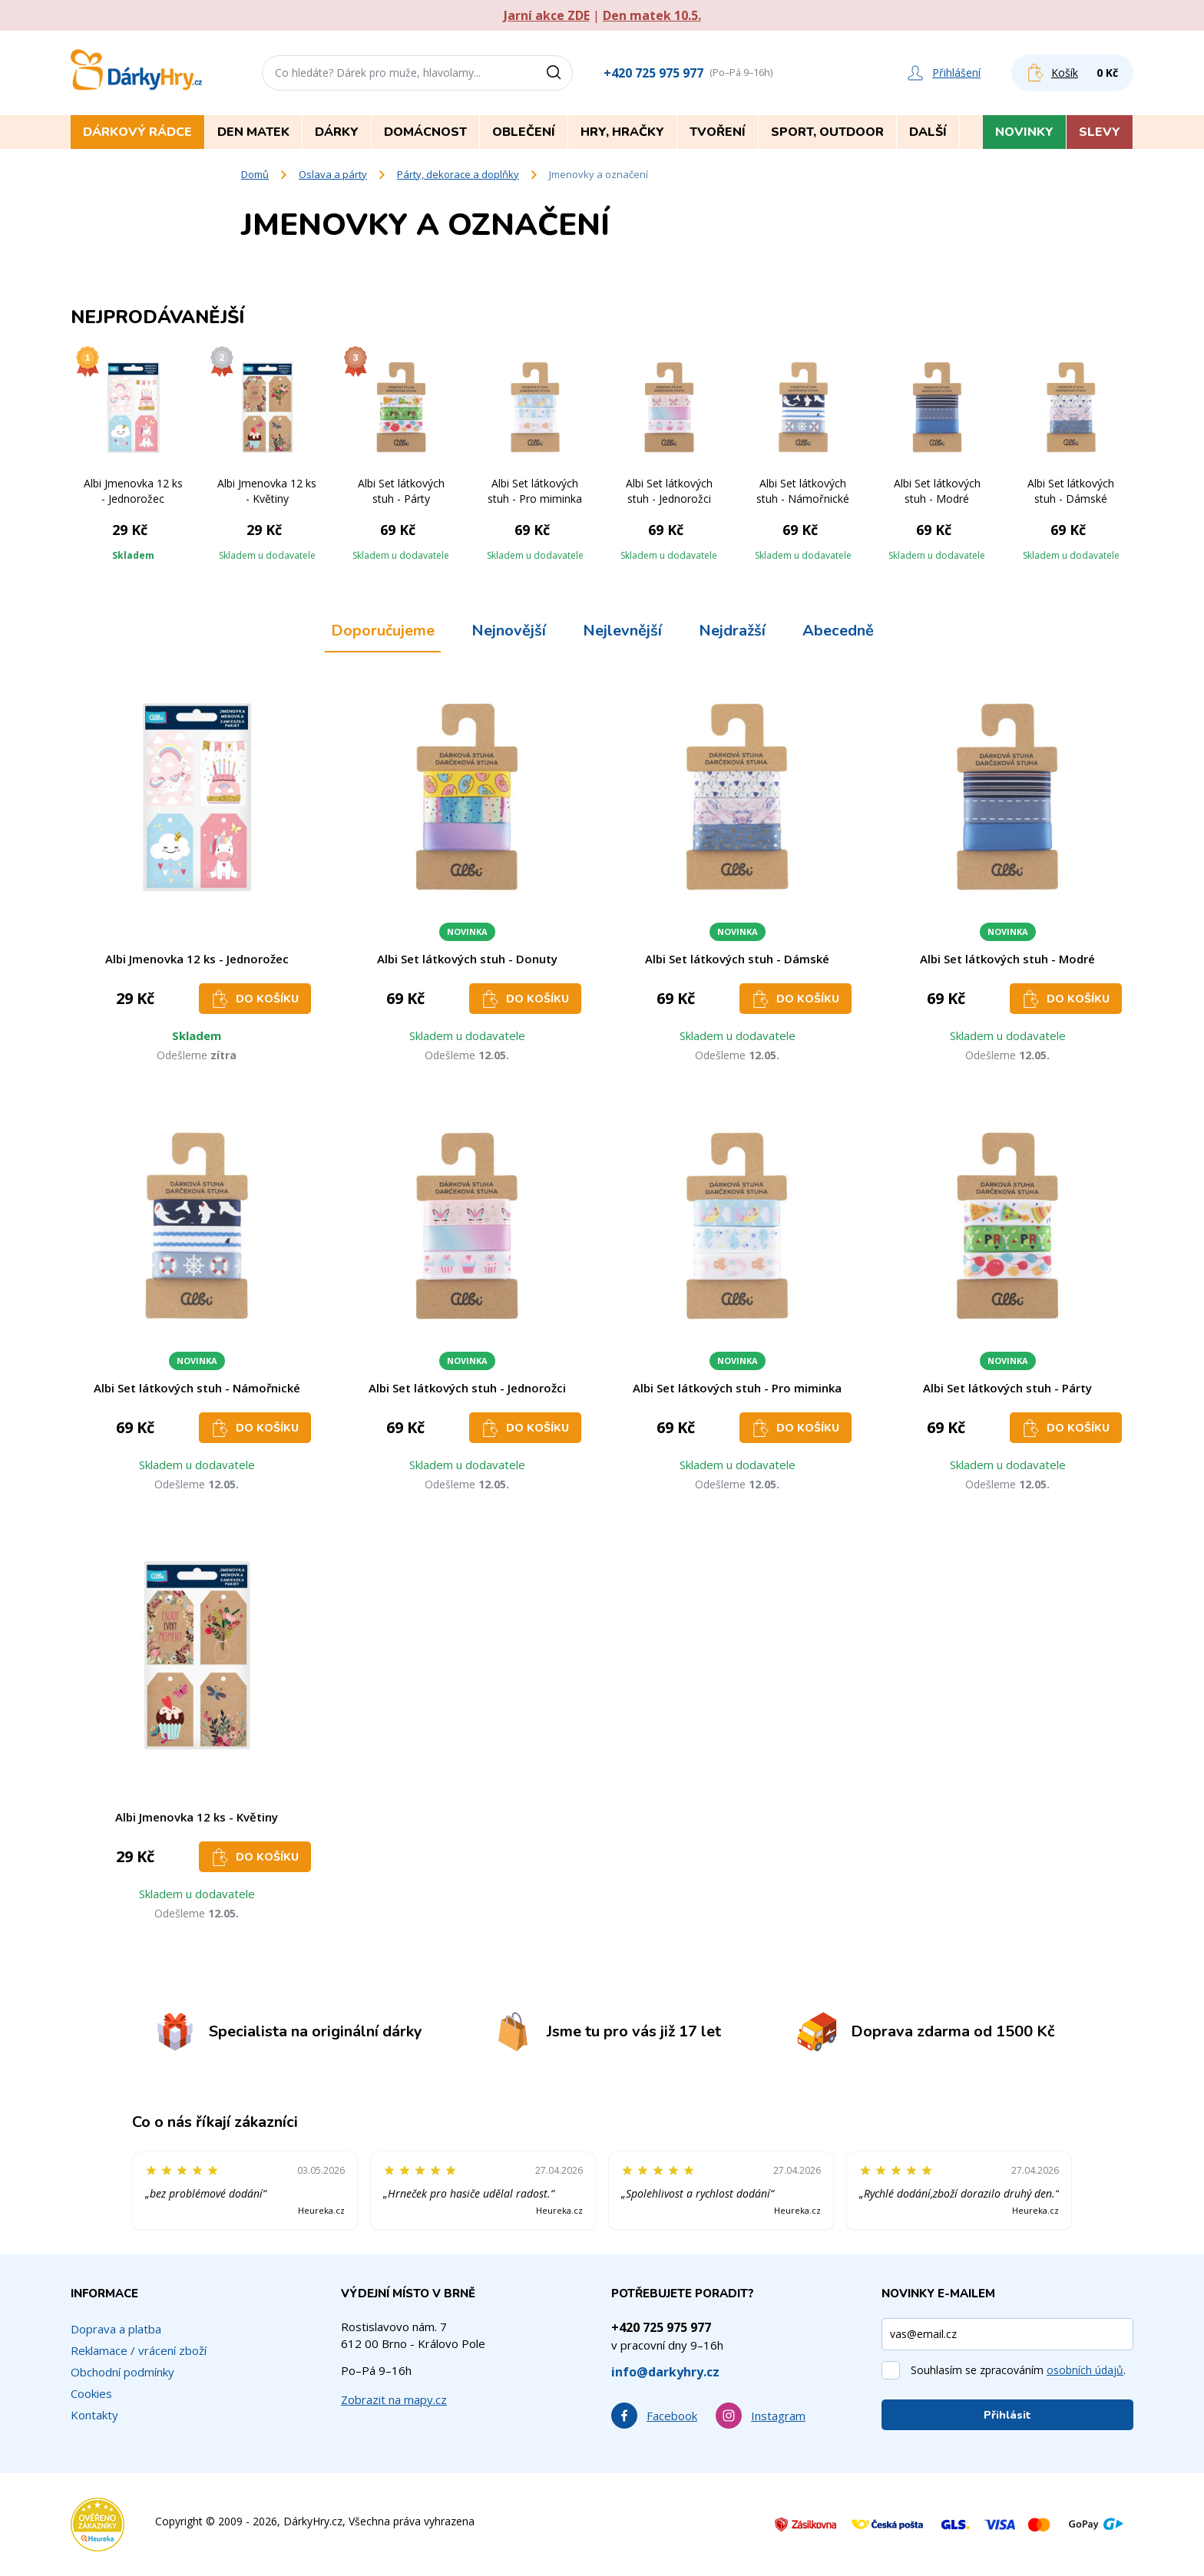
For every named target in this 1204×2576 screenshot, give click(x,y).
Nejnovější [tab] (508, 630)
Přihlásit (1007, 2415)
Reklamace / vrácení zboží (139, 2350)
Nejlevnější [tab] (622, 630)
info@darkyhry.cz (665, 2371)
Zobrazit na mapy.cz (394, 2399)
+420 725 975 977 (653, 72)
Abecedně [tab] (838, 630)
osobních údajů (1085, 2370)
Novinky (1024, 132)
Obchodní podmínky (122, 2371)
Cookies (91, 2393)
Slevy (1099, 132)
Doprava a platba (116, 2329)
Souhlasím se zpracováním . (1018, 2370)
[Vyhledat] (559, 73)
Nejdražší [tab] (732, 630)
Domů (255, 174)
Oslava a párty (333, 174)
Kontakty (94, 2414)
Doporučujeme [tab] (383, 630)
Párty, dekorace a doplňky (458, 174)
